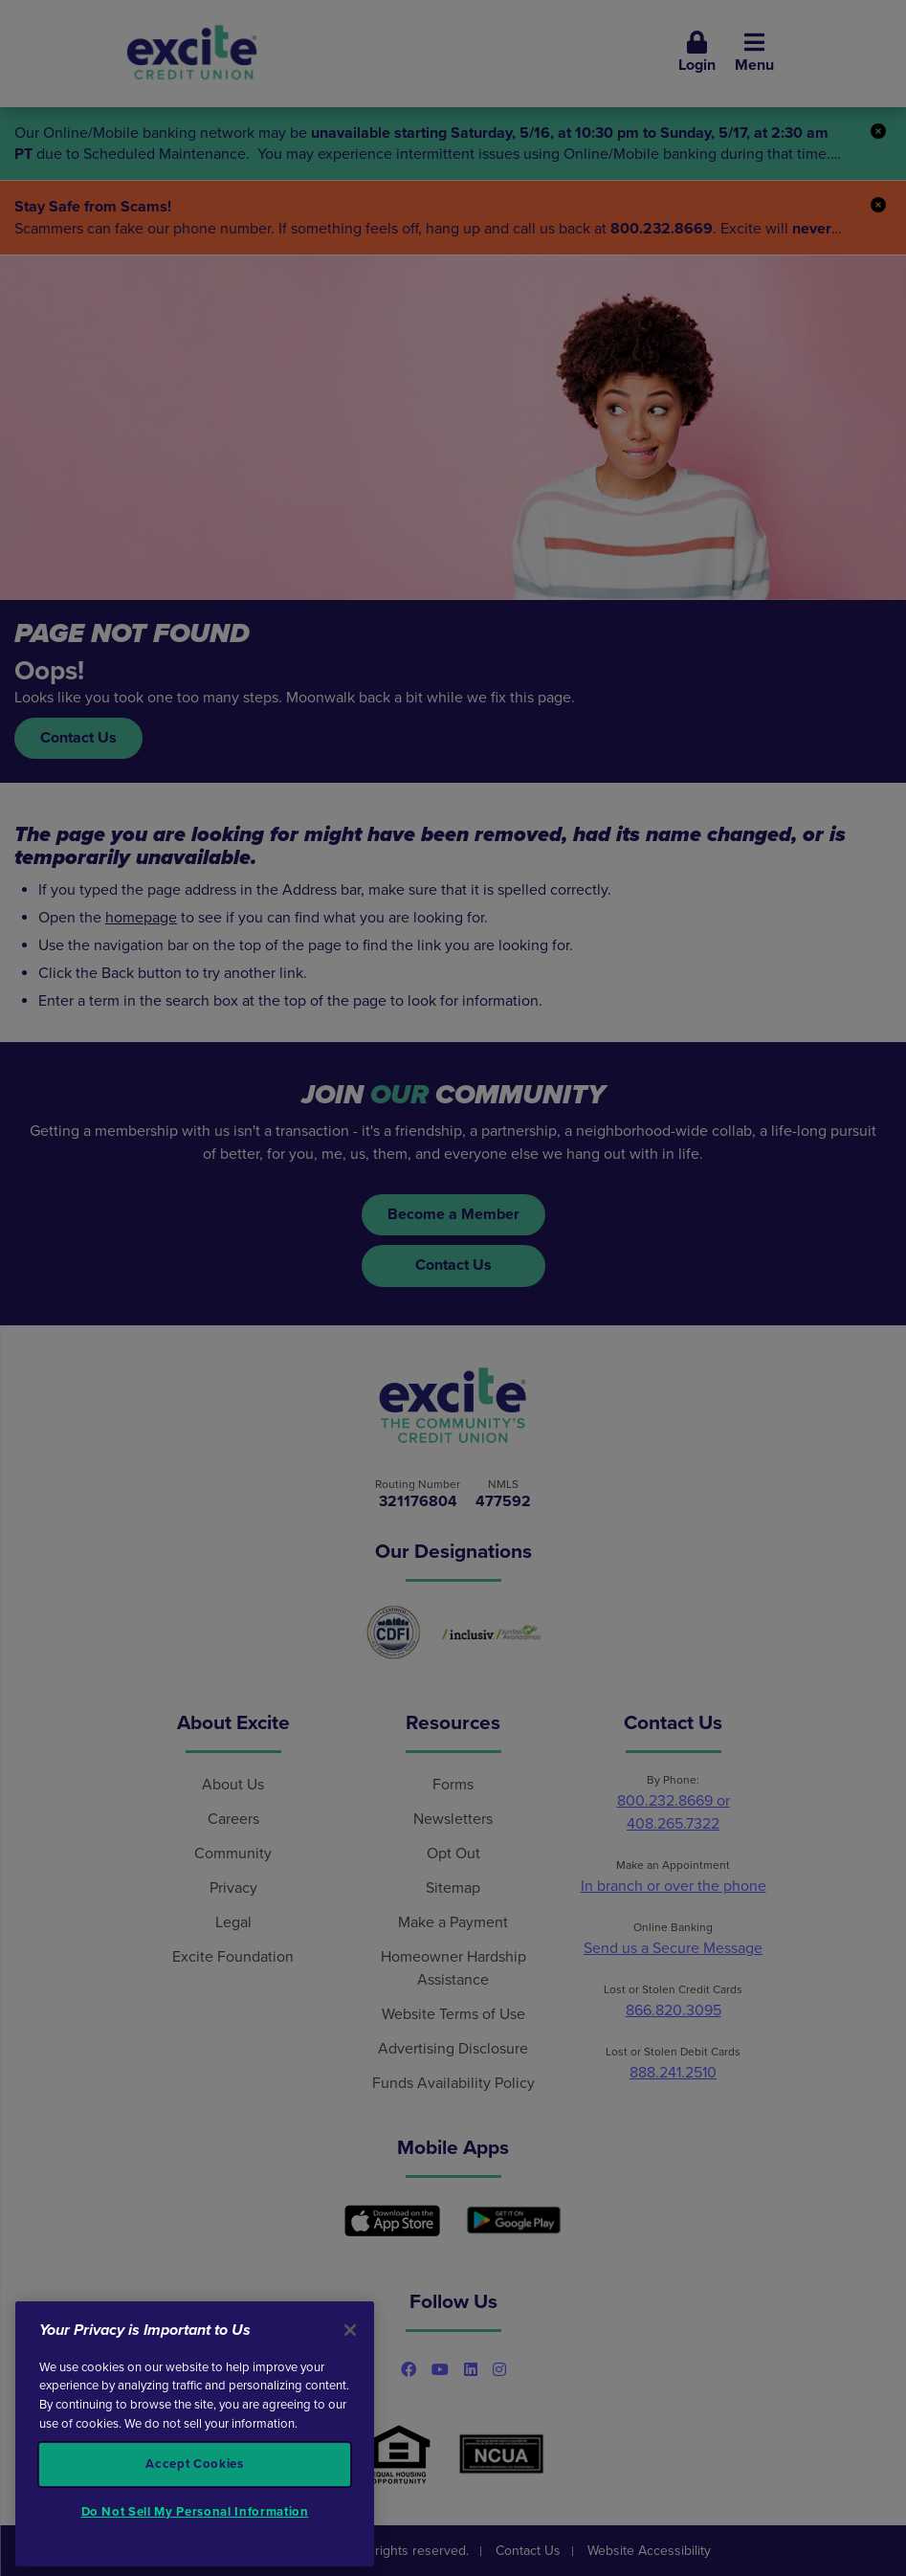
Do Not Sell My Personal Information (195, 2512)
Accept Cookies (194, 2464)
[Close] (350, 2330)
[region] (194, 2434)
